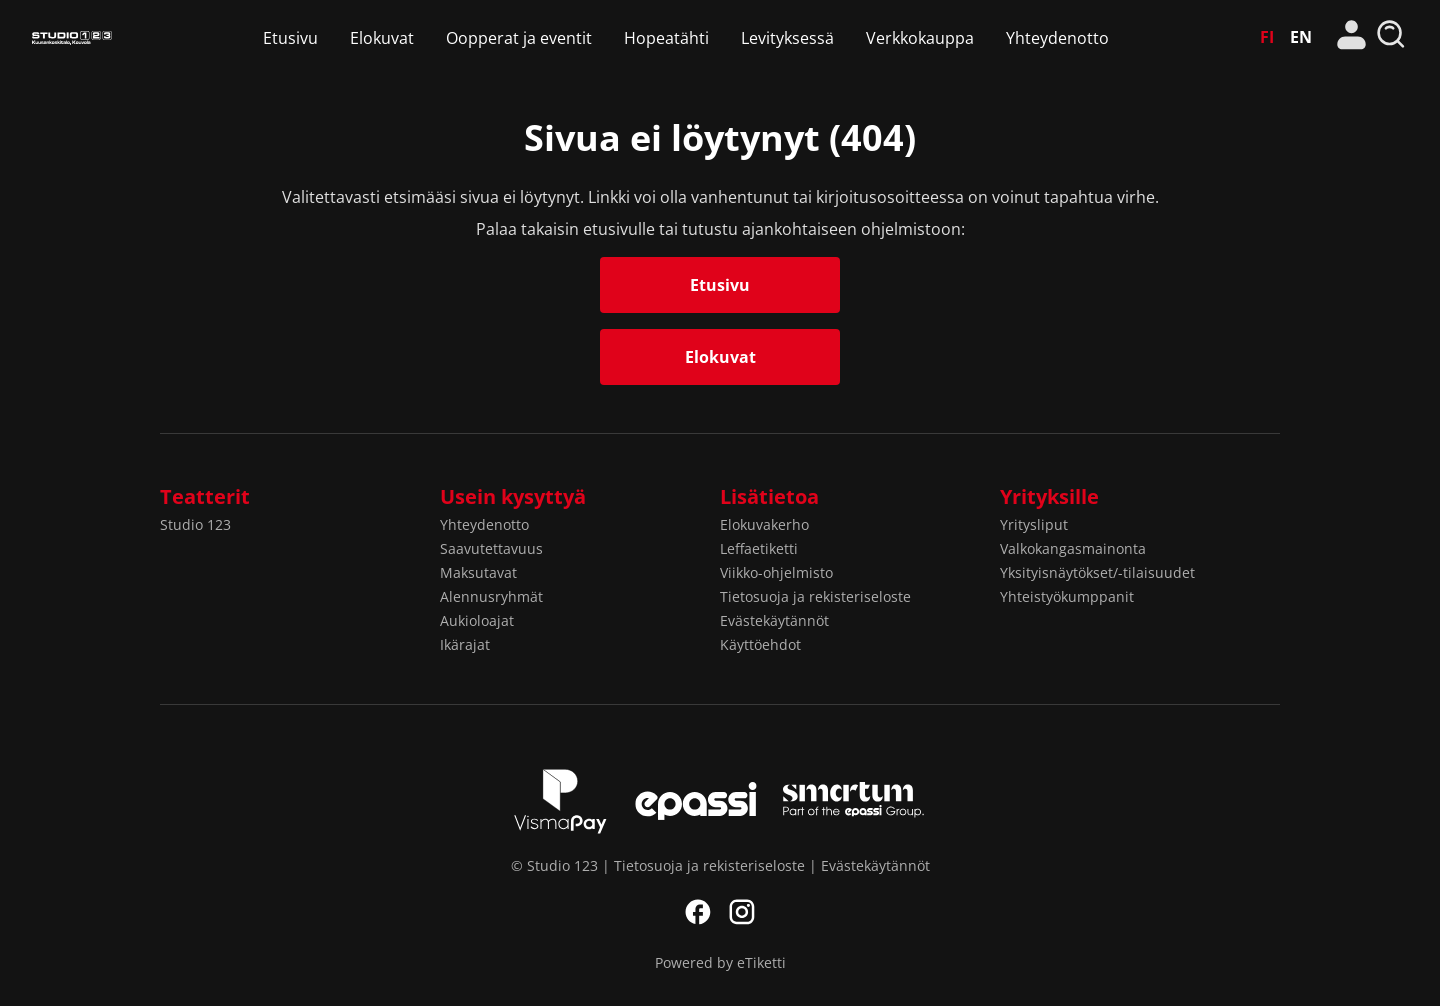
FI (1267, 37)
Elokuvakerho (764, 524)
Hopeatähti (666, 38)
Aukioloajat (477, 620)
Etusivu (290, 38)
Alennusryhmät (491, 596)
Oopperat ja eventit (519, 38)
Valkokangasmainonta (1073, 548)
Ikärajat (465, 644)
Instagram (742, 912)
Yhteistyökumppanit (1067, 596)
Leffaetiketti (759, 548)
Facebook (698, 912)
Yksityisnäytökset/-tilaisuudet (1097, 572)
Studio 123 (72, 37)
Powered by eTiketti (720, 962)
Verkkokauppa (920, 38)
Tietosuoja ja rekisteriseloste (815, 596)
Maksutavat (478, 572)
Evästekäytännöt (774, 620)
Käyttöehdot (760, 644)
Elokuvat (382, 38)
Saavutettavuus (491, 548)
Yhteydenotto (1057, 38)
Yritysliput (1034, 524)
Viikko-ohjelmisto (776, 572)
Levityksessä (787, 38)
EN (1301, 37)
